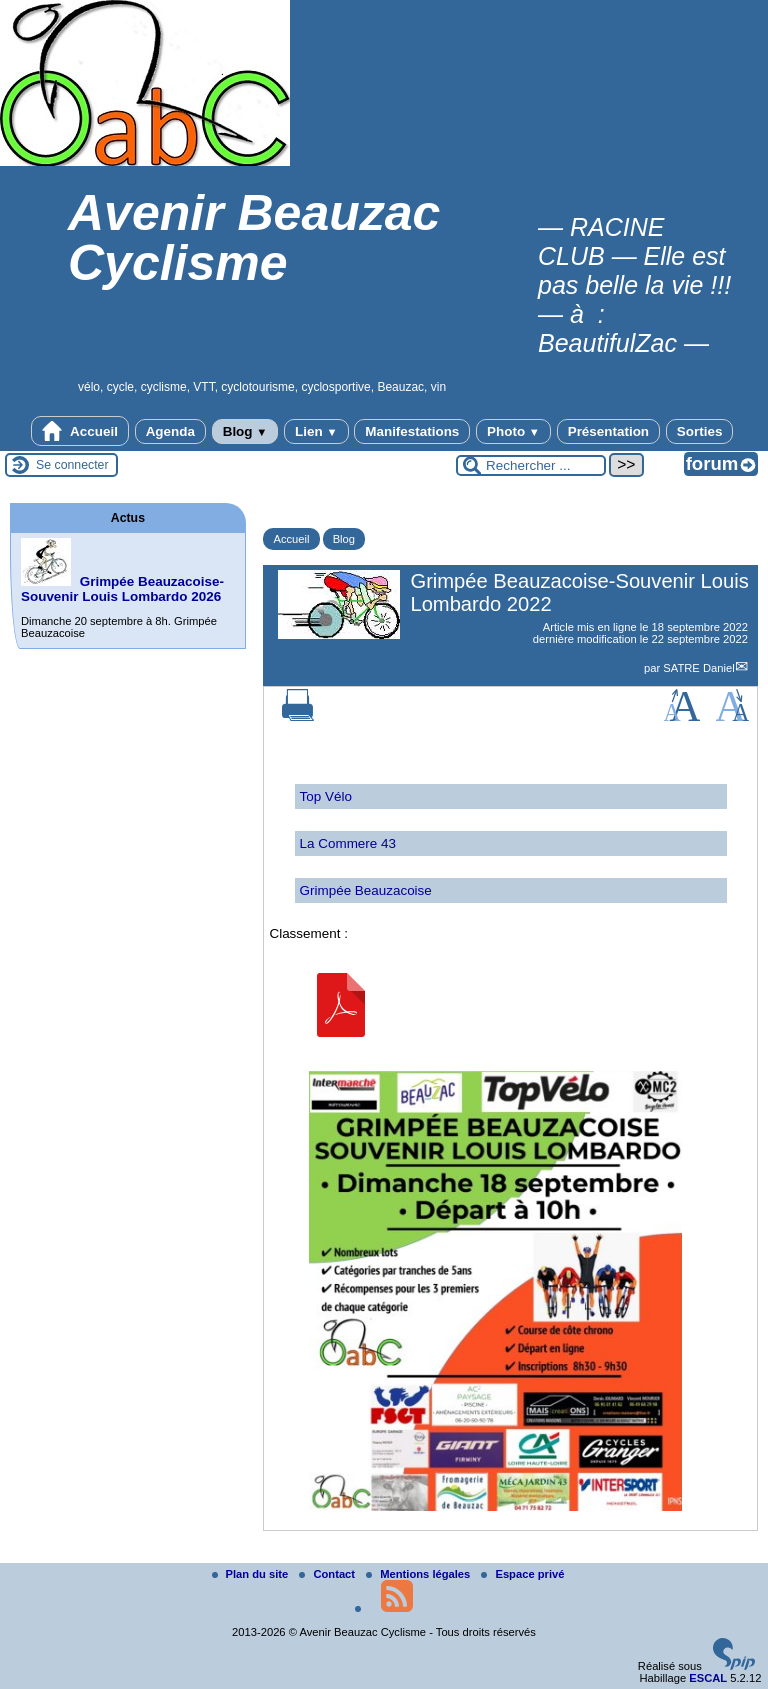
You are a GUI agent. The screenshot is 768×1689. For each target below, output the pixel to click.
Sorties (700, 431)
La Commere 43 (348, 843)
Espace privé (522, 1574)
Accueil (80, 431)
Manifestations (412, 431)
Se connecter (72, 465)
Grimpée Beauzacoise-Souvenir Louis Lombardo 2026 (122, 589)
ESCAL (708, 1678)
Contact (328, 1574)
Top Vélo (326, 796)
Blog (245, 431)
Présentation (608, 431)
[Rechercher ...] (531, 465)
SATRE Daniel (698, 668)
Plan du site (252, 1574)
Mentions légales (419, 1574)
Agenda (170, 431)
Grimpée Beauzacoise (366, 890)
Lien (316, 431)
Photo (513, 431)
